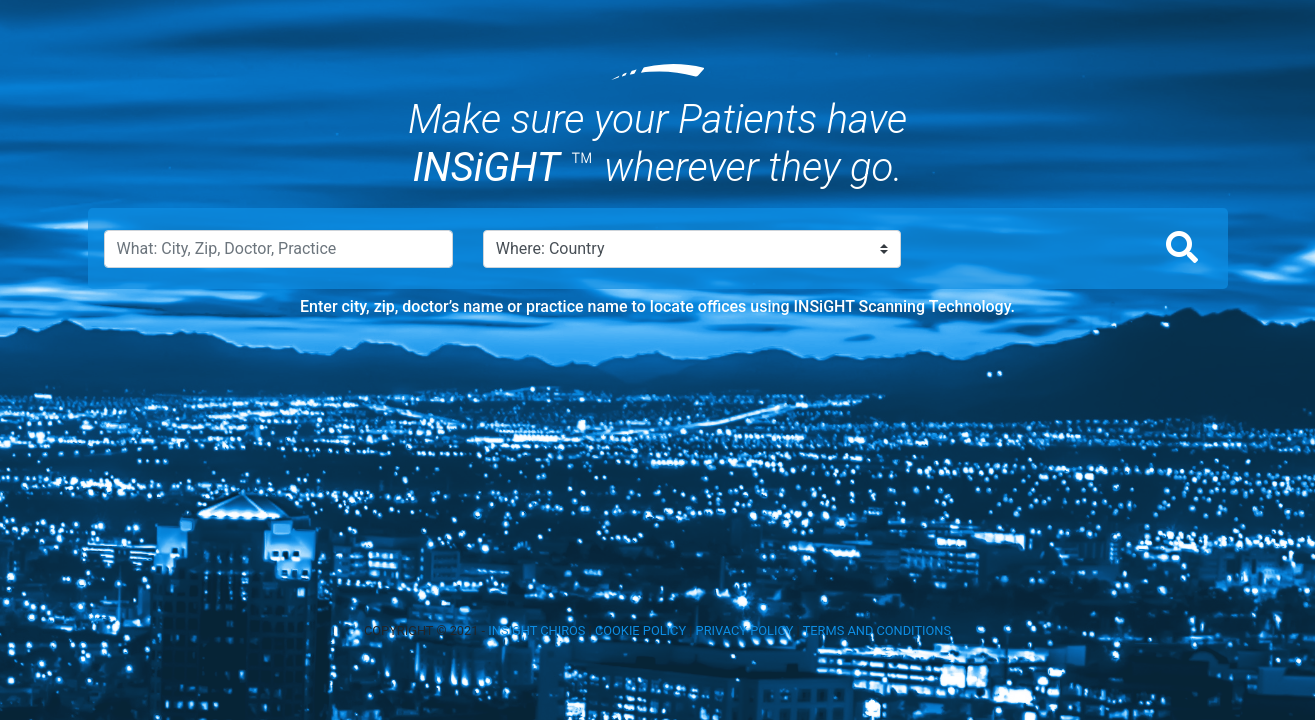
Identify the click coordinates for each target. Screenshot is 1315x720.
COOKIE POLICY (640, 630)
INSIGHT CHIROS (536, 630)
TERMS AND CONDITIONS (877, 630)
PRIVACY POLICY (745, 630)
